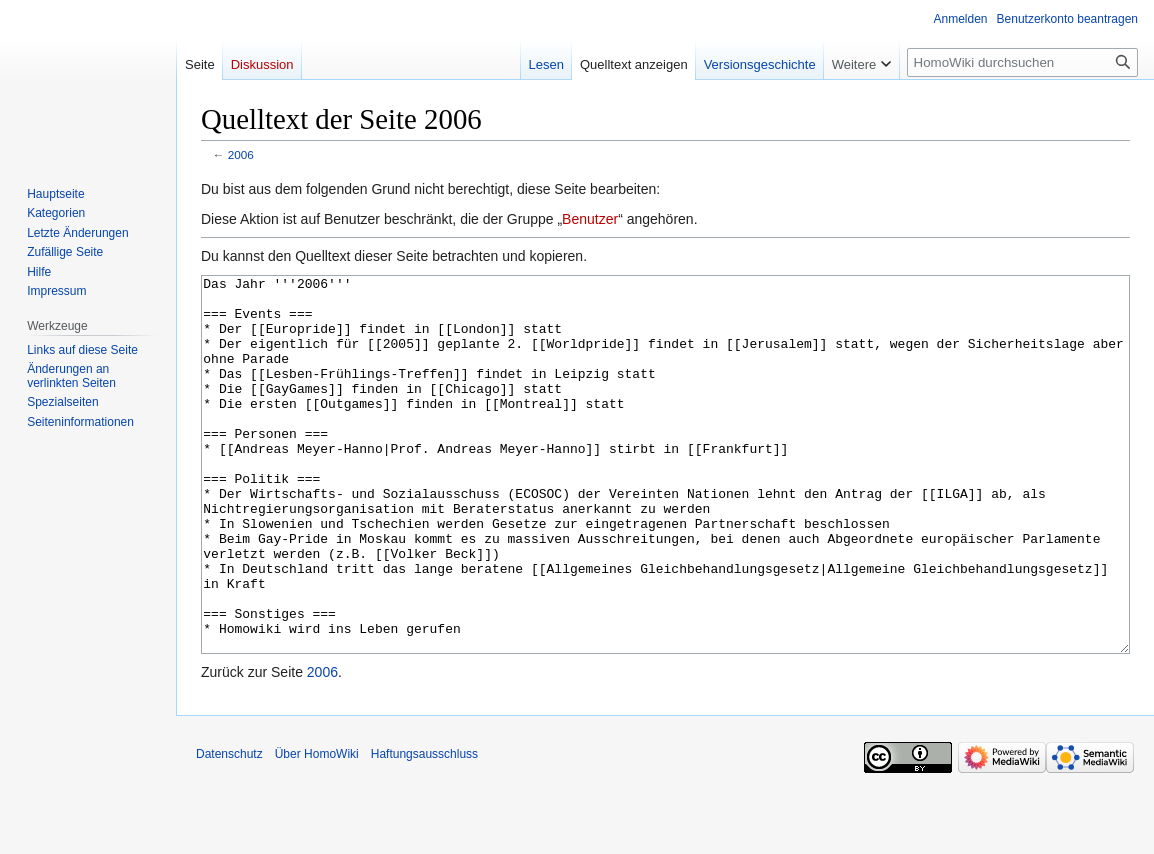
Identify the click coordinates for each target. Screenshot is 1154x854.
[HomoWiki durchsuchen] (1022, 62)
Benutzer (590, 219)
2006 (241, 154)
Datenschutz (229, 829)
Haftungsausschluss (424, 829)
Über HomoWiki (317, 829)
